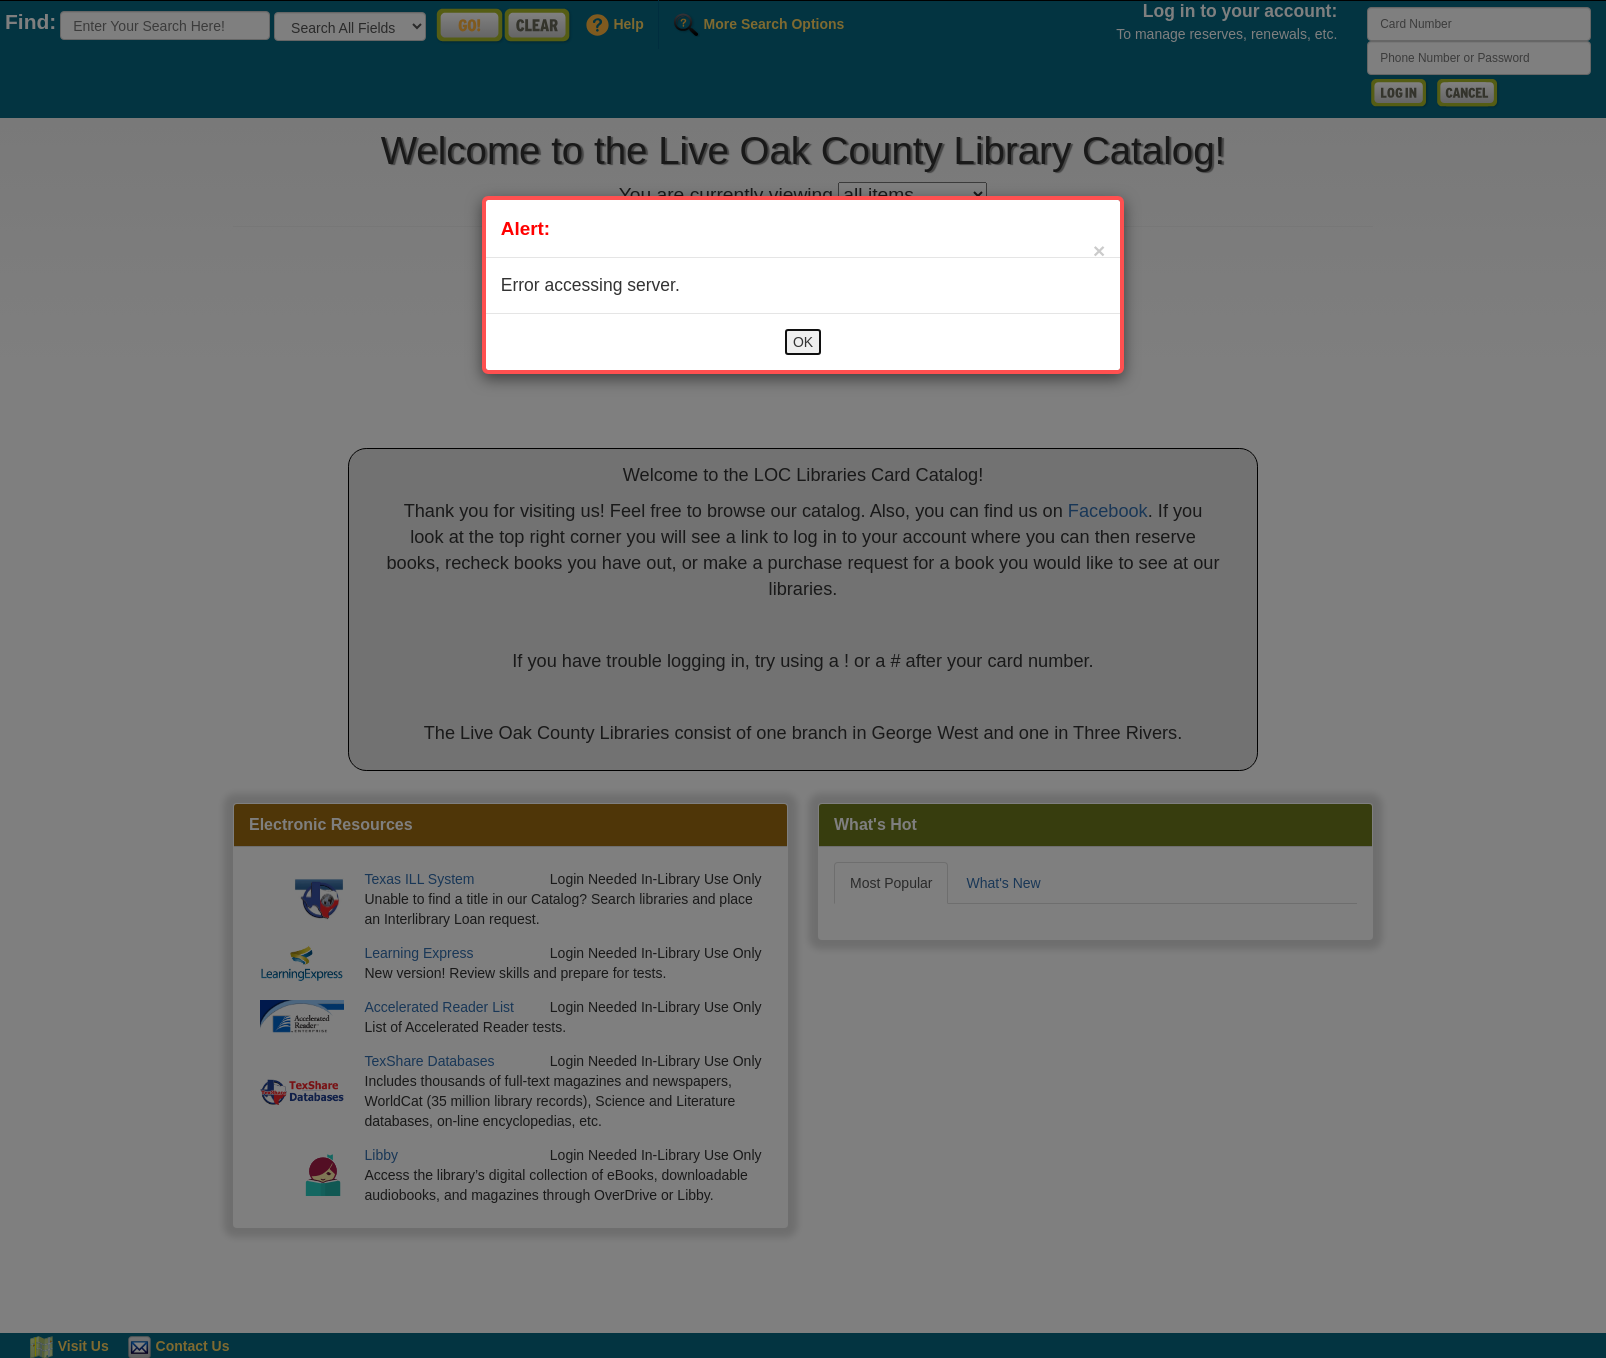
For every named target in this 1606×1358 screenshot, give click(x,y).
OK (803, 342)
